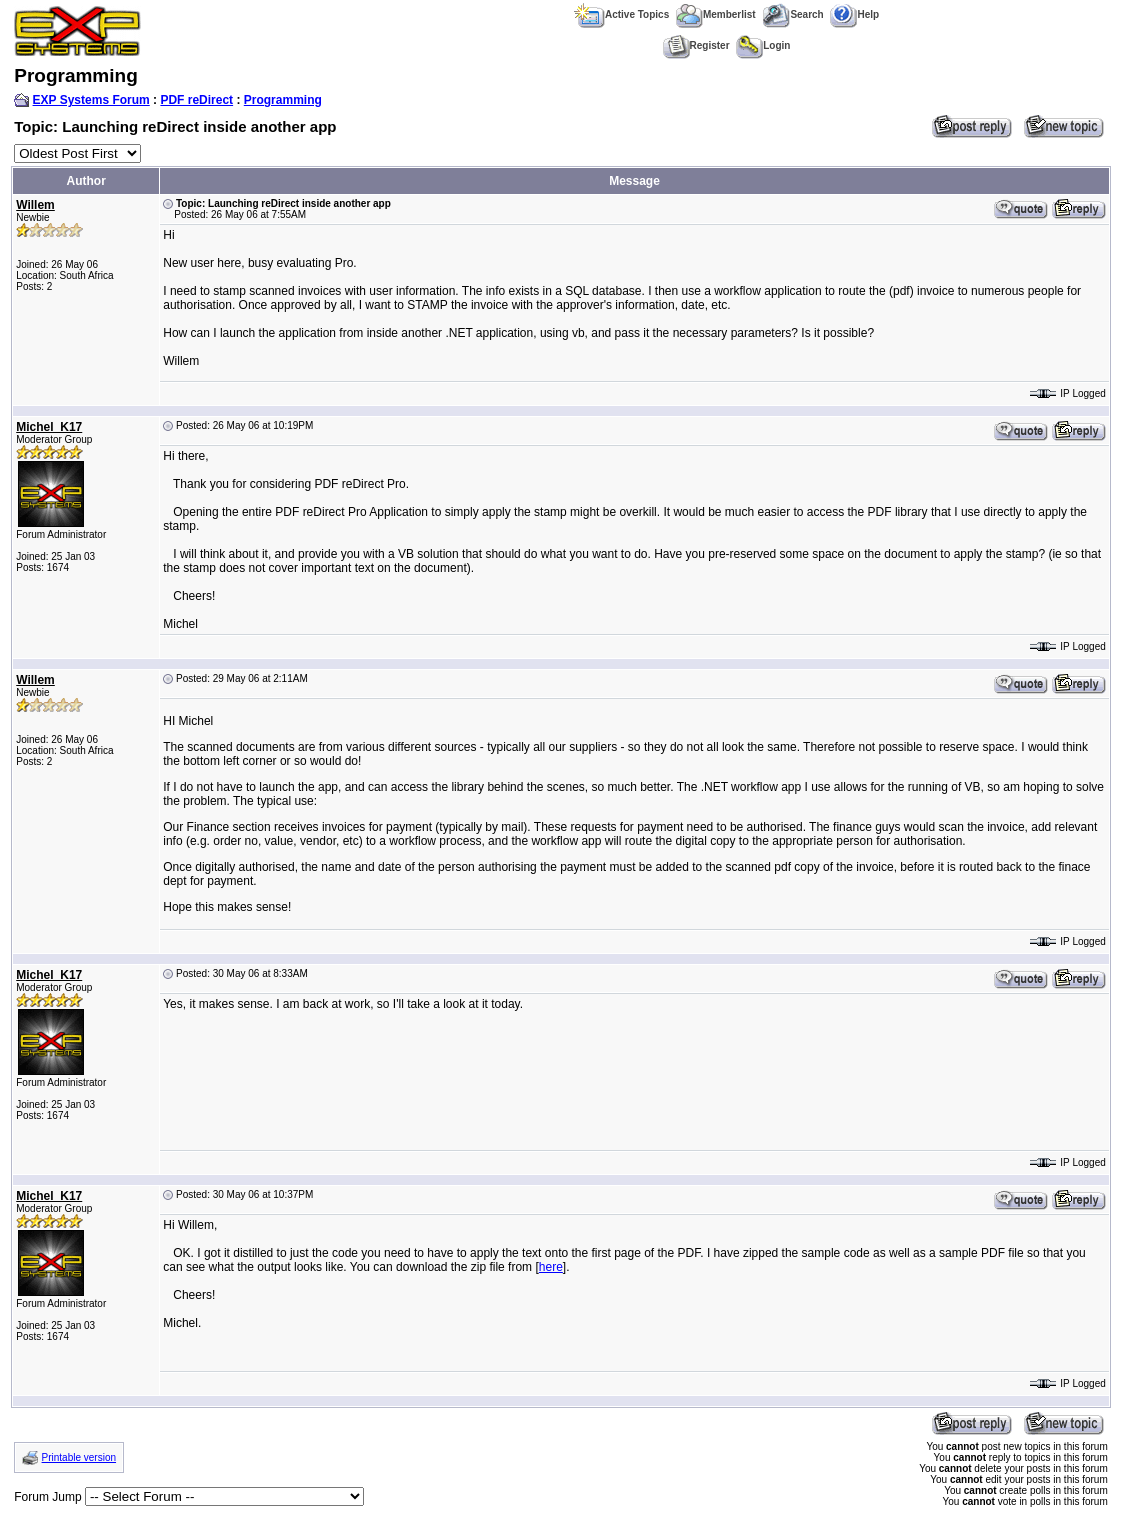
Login (763, 45)
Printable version (79, 1457)
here (551, 1267)
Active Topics (621, 14)
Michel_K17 (49, 427)
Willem (35, 205)
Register (696, 45)
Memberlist (716, 14)
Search (792, 14)
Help (854, 14)
